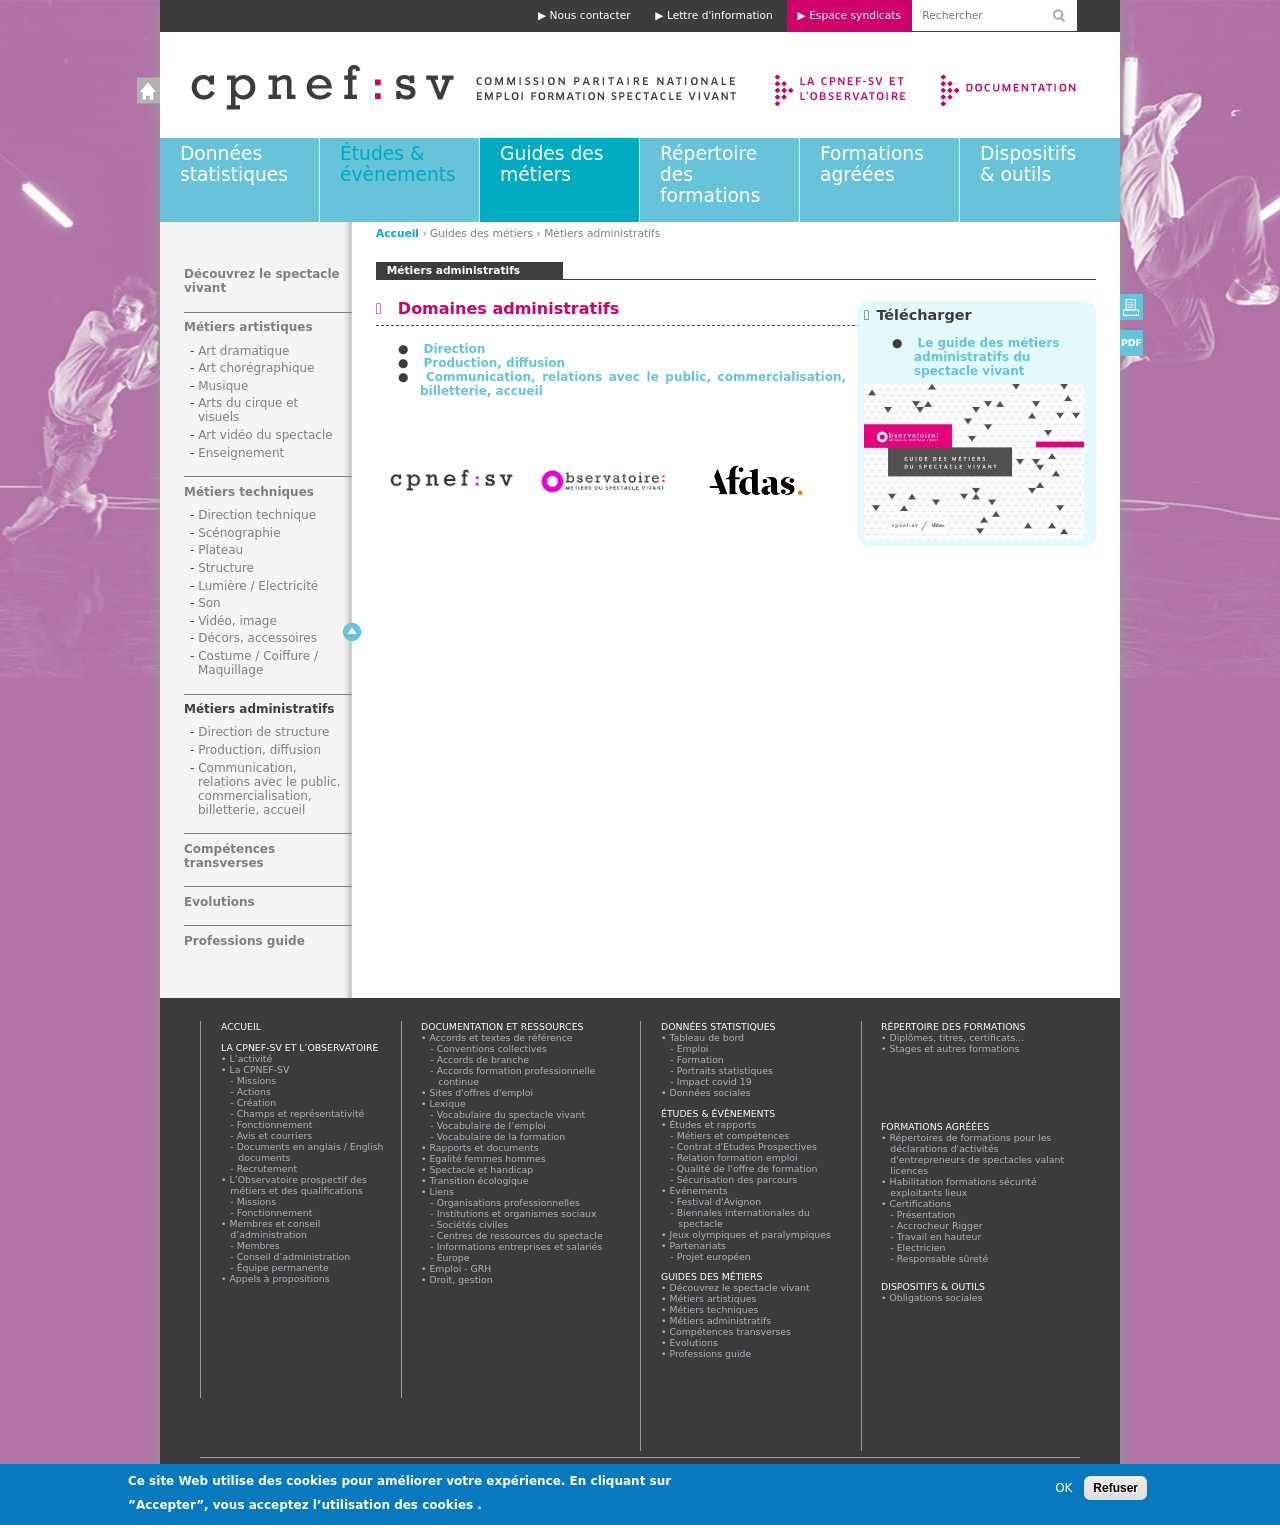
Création (257, 1102)
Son (209, 603)
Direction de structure (263, 732)
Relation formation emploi (737, 1157)
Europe (453, 1257)
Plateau (220, 550)
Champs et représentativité (301, 1113)
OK (1063, 1488)
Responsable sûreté (943, 1258)
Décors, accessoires (257, 638)
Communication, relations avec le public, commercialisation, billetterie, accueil (269, 789)
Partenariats (698, 1245)
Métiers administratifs (259, 709)
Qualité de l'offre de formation (747, 1168)
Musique (223, 386)
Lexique (447, 1103)
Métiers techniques (249, 492)
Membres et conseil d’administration (275, 1229)
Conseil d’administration (294, 1256)
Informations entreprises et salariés (520, 1246)
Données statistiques (234, 164)
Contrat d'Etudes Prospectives (747, 1146)
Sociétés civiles (473, 1224)
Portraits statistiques (725, 1070)
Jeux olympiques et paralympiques (750, 1234)
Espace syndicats (855, 15)
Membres (258, 1245)
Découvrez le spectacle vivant (739, 1287)
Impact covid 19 (714, 1081)
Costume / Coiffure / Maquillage (258, 663)
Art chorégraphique (256, 368)
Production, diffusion (494, 363)
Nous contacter (590, 15)
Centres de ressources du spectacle (520, 1235)
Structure (226, 568)
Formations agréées (872, 164)
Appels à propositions (279, 1278)
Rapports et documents (484, 1147)
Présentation (926, 1214)
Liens (441, 1191)
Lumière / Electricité (258, 586)
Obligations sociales (936, 1297)
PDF (1131, 342)
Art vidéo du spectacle (265, 435)
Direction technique (257, 515)
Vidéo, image (237, 621)
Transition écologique (479, 1180)
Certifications (920, 1203)
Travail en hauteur (939, 1236)
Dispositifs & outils (1028, 164)
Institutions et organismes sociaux (517, 1213)
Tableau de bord (707, 1037)
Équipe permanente (283, 1267)
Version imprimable (1131, 307)
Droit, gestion (461, 1279)
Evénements (698, 1190)
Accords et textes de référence (501, 1037)
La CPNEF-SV (259, 1069)
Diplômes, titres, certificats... (957, 1037)
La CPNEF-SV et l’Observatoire (842, 85)
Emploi (693, 1048)
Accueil (443, 85)
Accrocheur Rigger (940, 1225)
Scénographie (239, 533)
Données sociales (710, 1092)
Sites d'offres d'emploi (481, 1092)
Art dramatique (243, 351)
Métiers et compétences (733, 1135)
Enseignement (241, 453)
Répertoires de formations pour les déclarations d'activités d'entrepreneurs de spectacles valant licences (977, 1154)
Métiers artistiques (248, 327)
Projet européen (714, 1256)
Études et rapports (713, 1124)
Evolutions (219, 902)
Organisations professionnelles (508, 1202)
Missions (257, 1080)
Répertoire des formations (953, 1026)
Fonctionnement (275, 1124)
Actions (254, 1091)
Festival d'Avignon (719, 1201)
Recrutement (267, 1168)
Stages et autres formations (954, 1048)
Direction (454, 349)
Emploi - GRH (460, 1268)
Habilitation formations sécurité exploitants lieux (963, 1187)
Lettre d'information (720, 15)
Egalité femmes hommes (487, 1158)
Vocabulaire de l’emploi (491, 1125)
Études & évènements (398, 164)
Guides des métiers (551, 164)
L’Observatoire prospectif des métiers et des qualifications (298, 1185)
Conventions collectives (492, 1048)
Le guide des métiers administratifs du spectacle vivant (986, 357)
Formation (700, 1059)
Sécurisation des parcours (737, 1179)
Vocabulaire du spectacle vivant (511, 1114)
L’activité (251, 1058)
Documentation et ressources (1027, 85)
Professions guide (244, 941)
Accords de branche (483, 1059)
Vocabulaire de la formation (501, 1136)
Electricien (921, 1247)
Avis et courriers (275, 1135)
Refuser (1115, 1488)
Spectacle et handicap (481, 1169)
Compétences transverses (229, 856)
